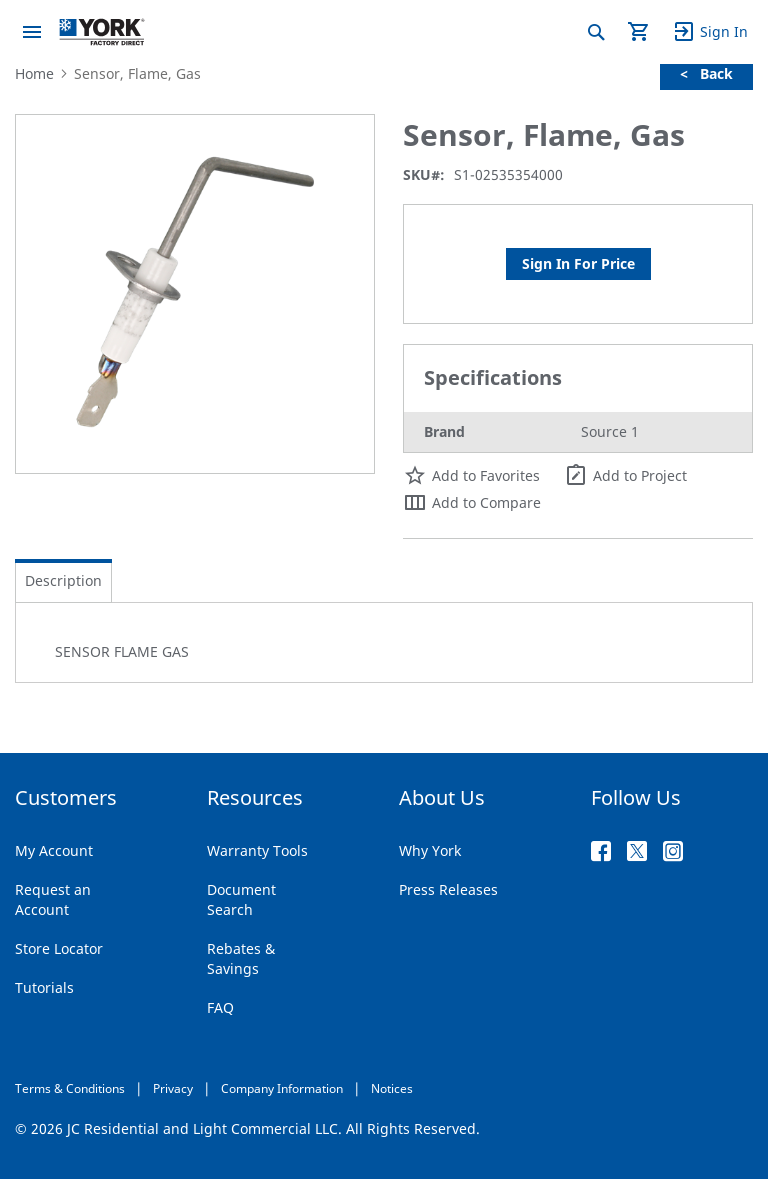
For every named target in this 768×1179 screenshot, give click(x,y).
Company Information (282, 1088)
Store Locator (59, 948)
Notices (392, 1088)
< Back (706, 73)
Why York (430, 850)
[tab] (63, 581)
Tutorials (44, 987)
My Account (54, 850)
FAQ (220, 1007)
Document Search (241, 899)
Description (63, 580)
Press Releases (448, 889)
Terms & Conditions (70, 1088)
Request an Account (53, 899)
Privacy (173, 1088)
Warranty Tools (257, 850)
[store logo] (102, 32)
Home (34, 73)
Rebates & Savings (241, 958)
